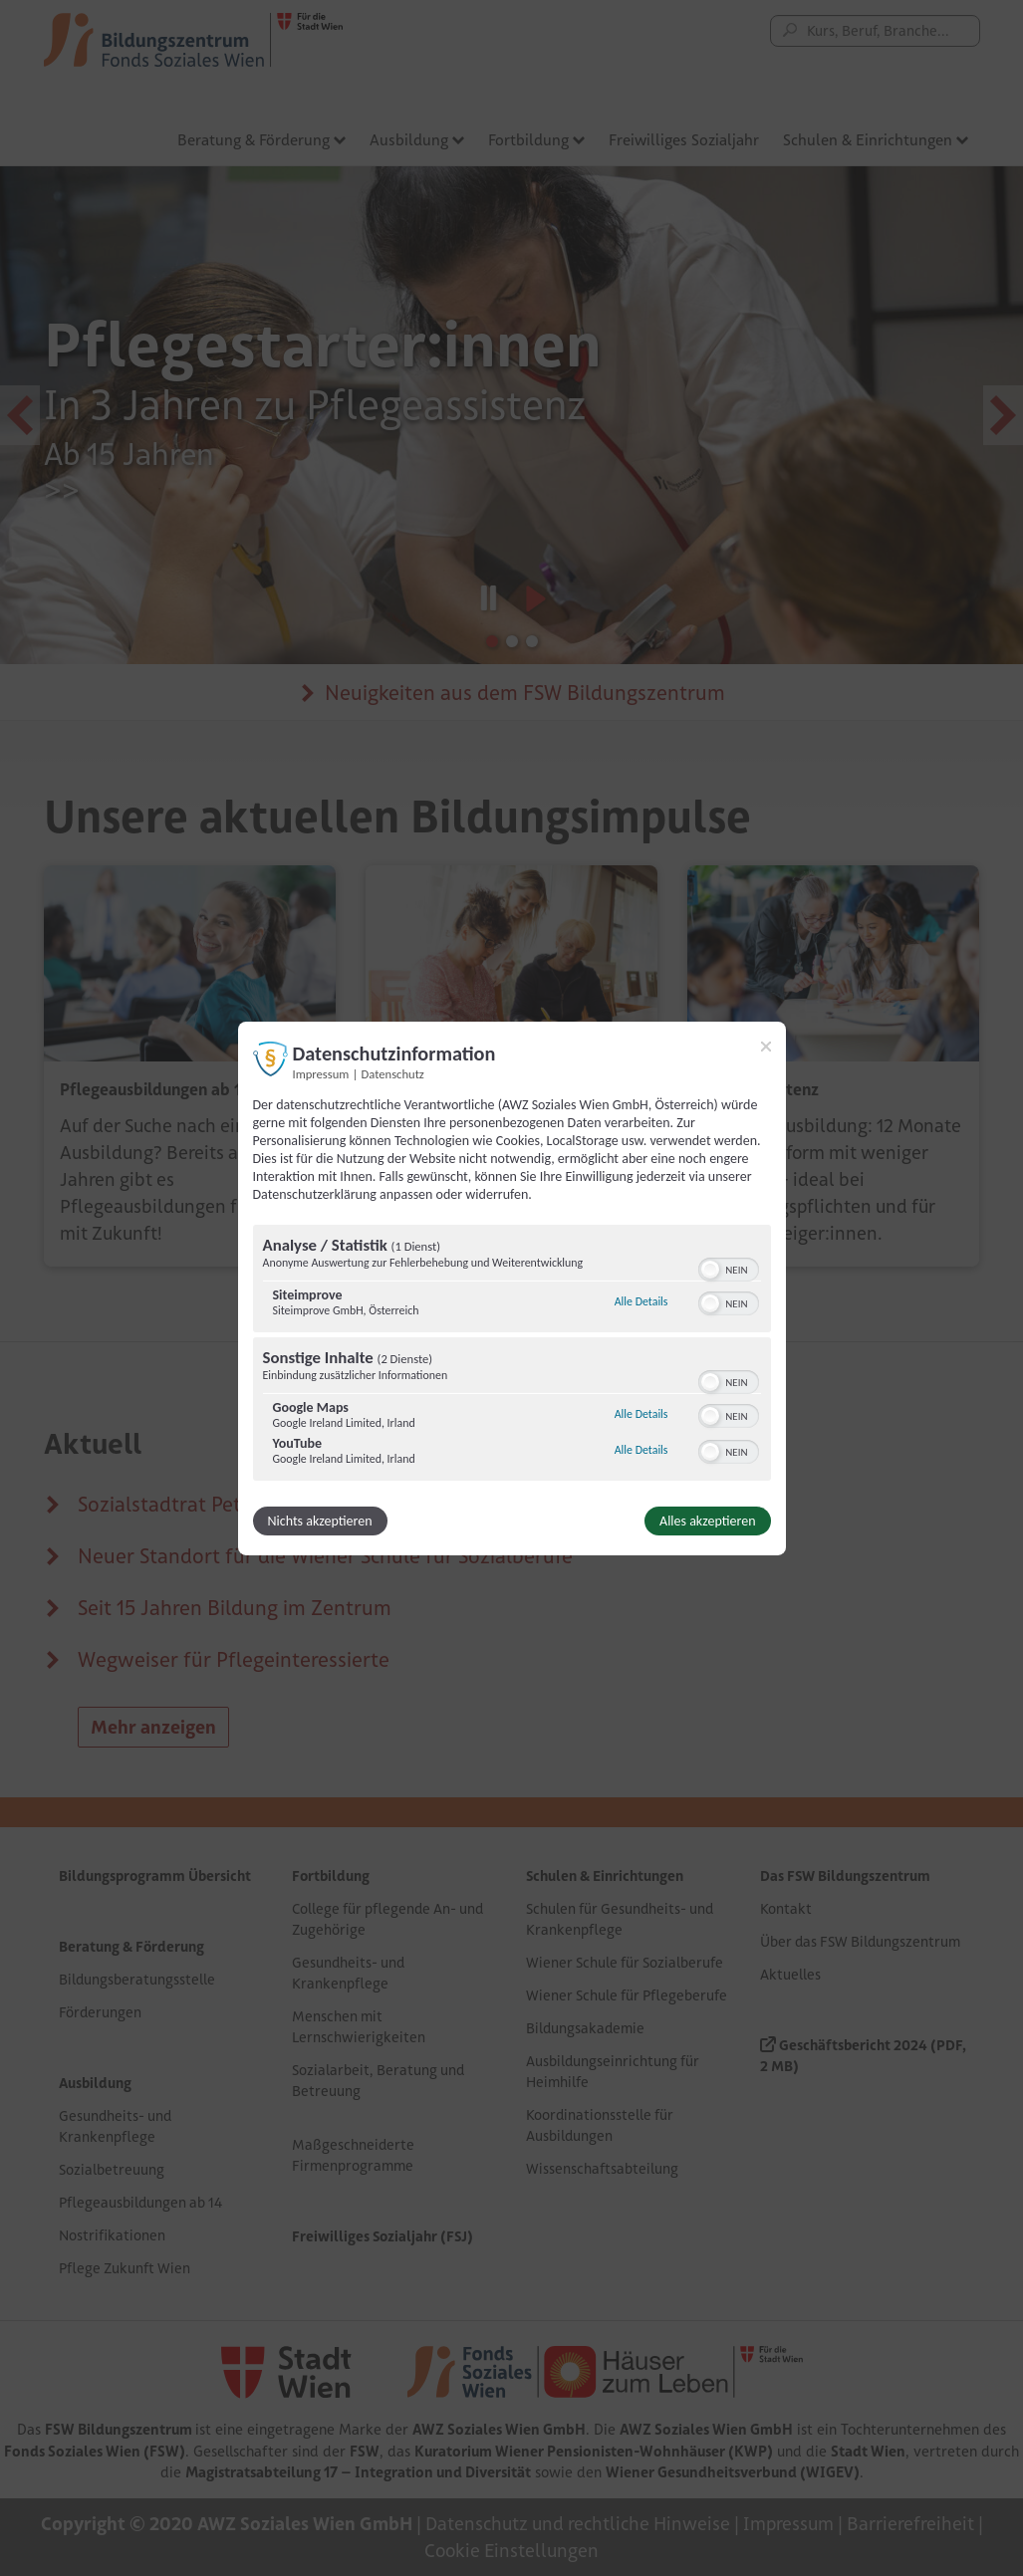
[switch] (728, 1268)
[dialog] (512, 1287)
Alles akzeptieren (707, 1521)
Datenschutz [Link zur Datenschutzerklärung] (393, 1072)
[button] (710, 1270)
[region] (512, 1355)
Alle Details (641, 1301)
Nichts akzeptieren (320, 1521)
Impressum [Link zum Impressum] (321, 1072)
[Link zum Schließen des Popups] (766, 1046)
